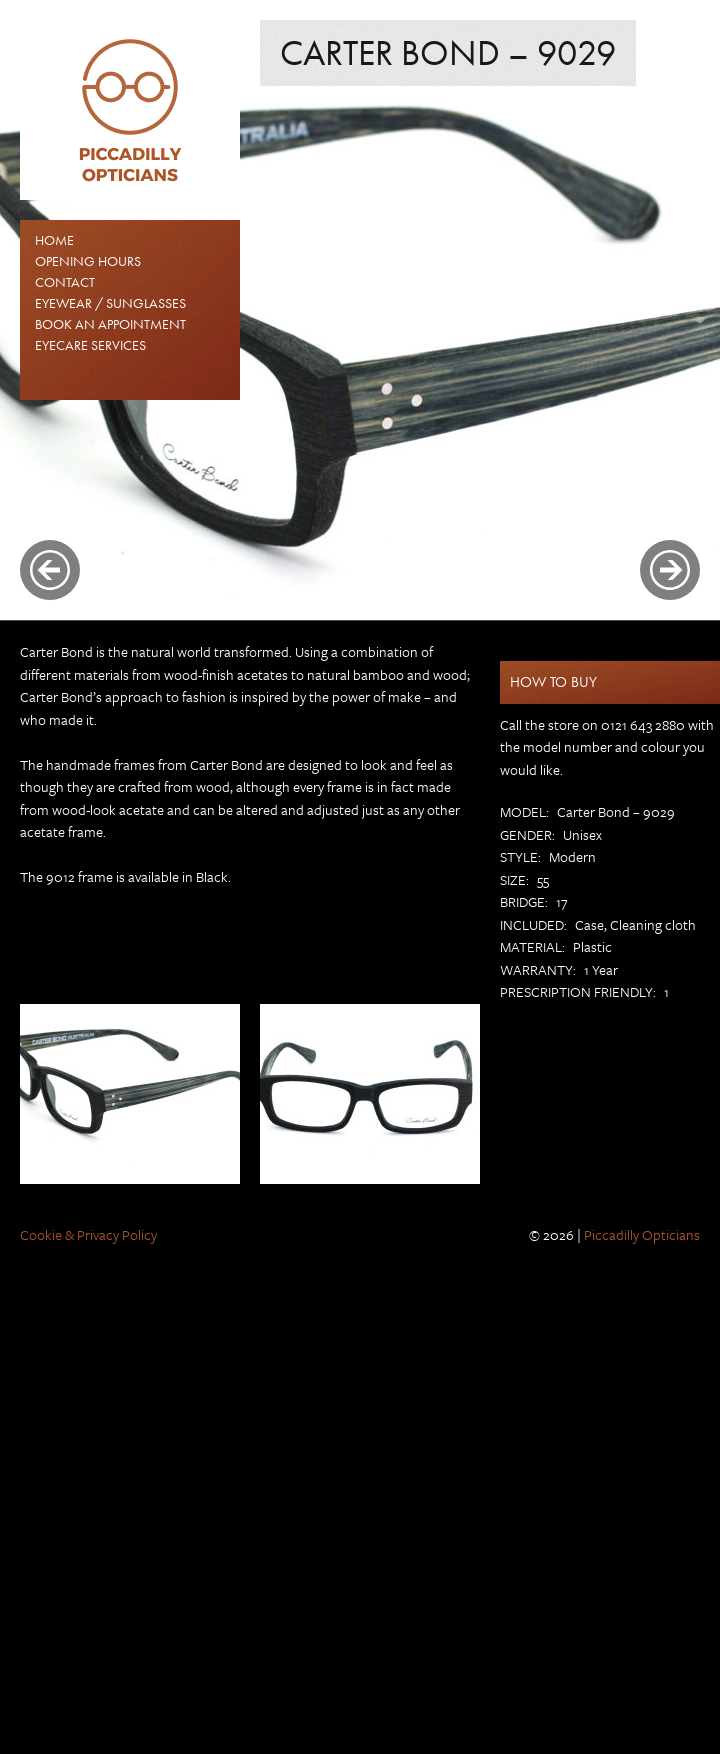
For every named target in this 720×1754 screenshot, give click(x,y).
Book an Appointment (110, 324)
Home (54, 240)
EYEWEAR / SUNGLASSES (110, 303)
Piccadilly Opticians (642, 1234)
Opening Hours (88, 261)
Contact (65, 282)
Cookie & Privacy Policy (88, 1234)
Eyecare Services (90, 345)
